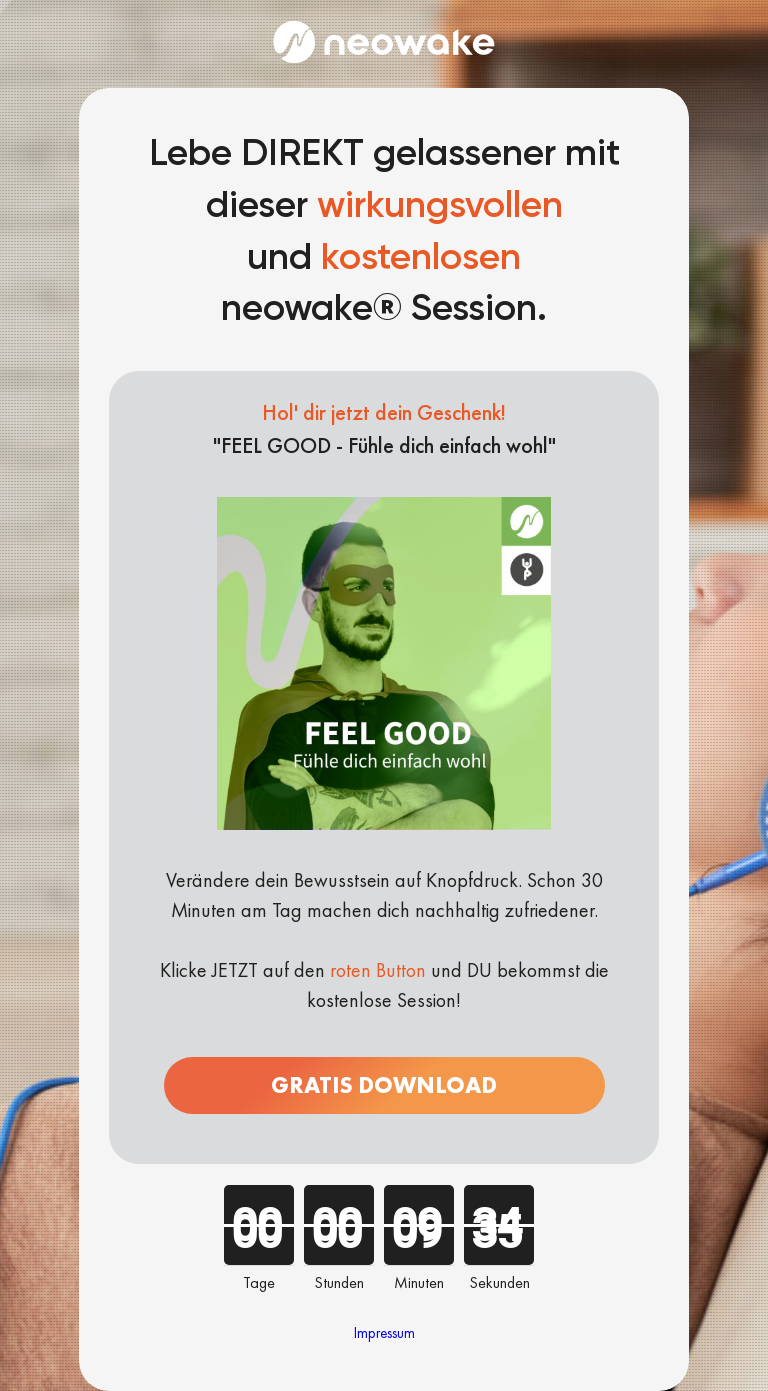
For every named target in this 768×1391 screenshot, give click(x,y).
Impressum (384, 1333)
